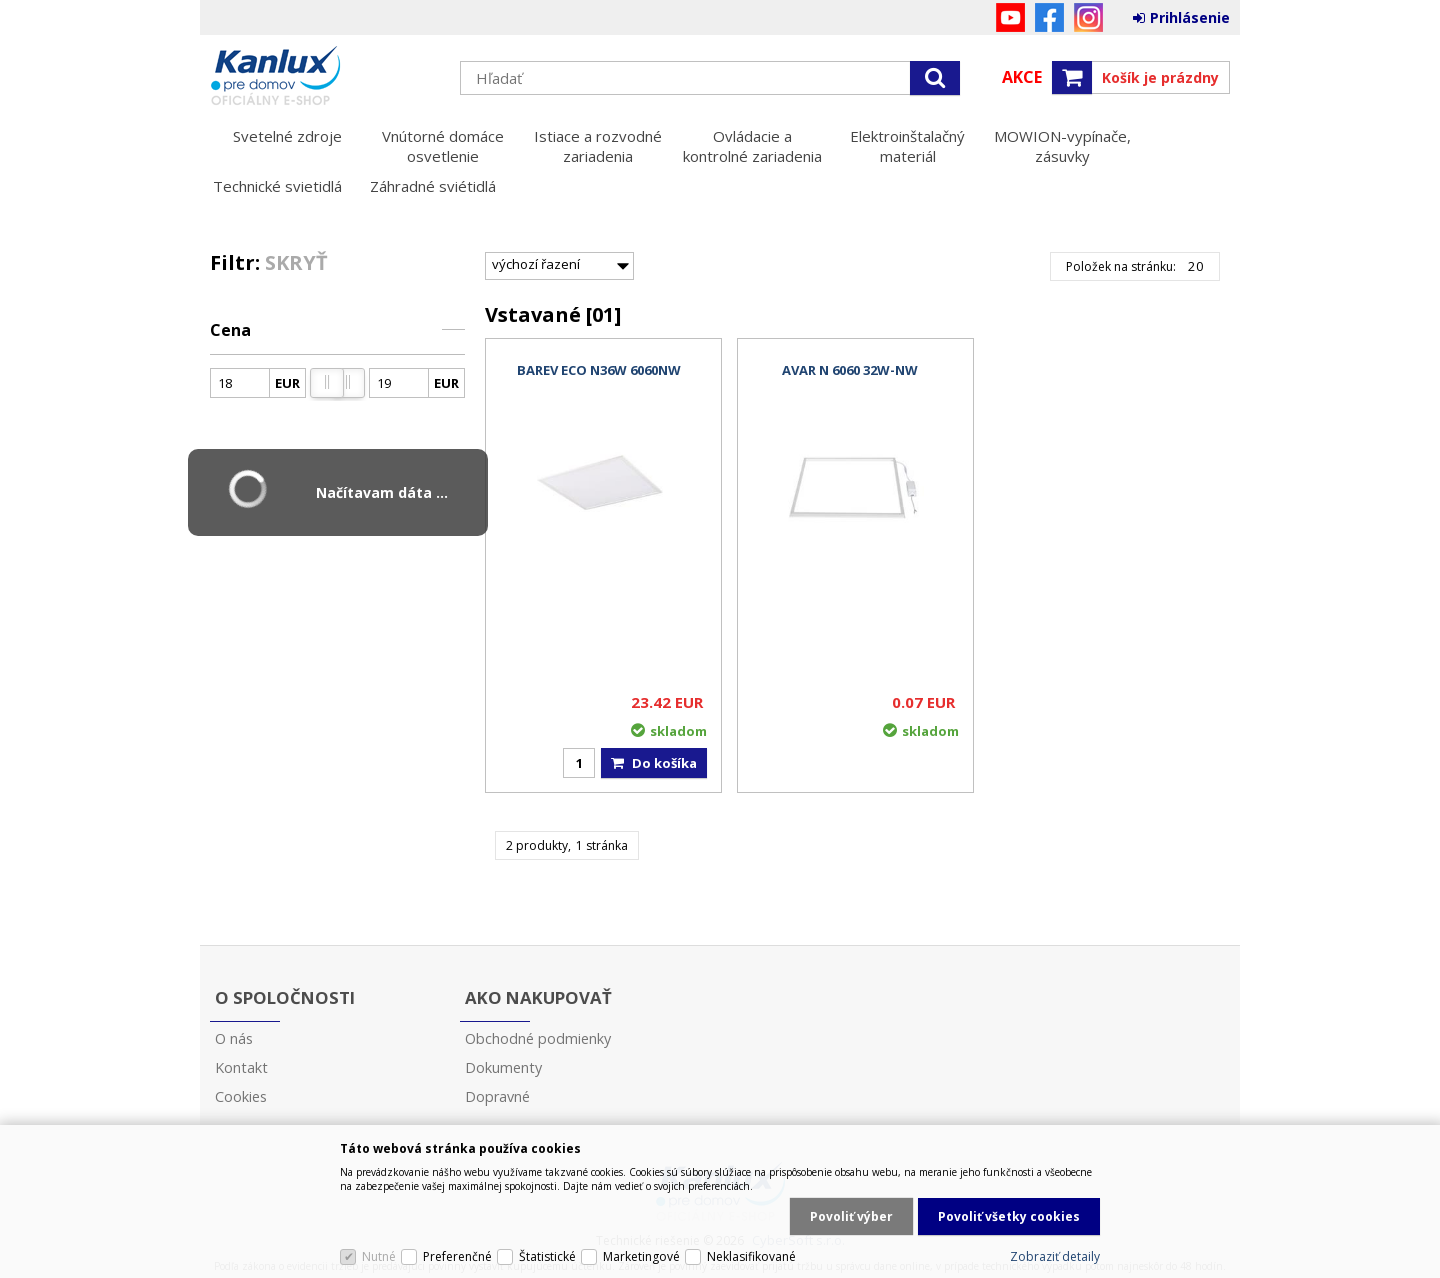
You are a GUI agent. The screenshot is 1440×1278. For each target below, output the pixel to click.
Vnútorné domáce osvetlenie (443, 146)
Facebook (1049, 17)
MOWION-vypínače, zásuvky (1062, 146)
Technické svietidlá (277, 186)
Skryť (296, 262)
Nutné (379, 1256)
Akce (1022, 77)
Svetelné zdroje (287, 136)
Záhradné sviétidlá (433, 186)
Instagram (1088, 17)
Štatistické (547, 1256)
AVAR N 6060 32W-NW (850, 370)
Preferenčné (457, 1256)
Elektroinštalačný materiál (907, 146)
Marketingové (641, 1256)
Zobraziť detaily (1055, 1256)
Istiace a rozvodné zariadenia (598, 146)
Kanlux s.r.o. (325, 77)
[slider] (327, 383)
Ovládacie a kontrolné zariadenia (752, 146)
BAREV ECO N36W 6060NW (599, 370)
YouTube (1010, 17)
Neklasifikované (751, 1256)
